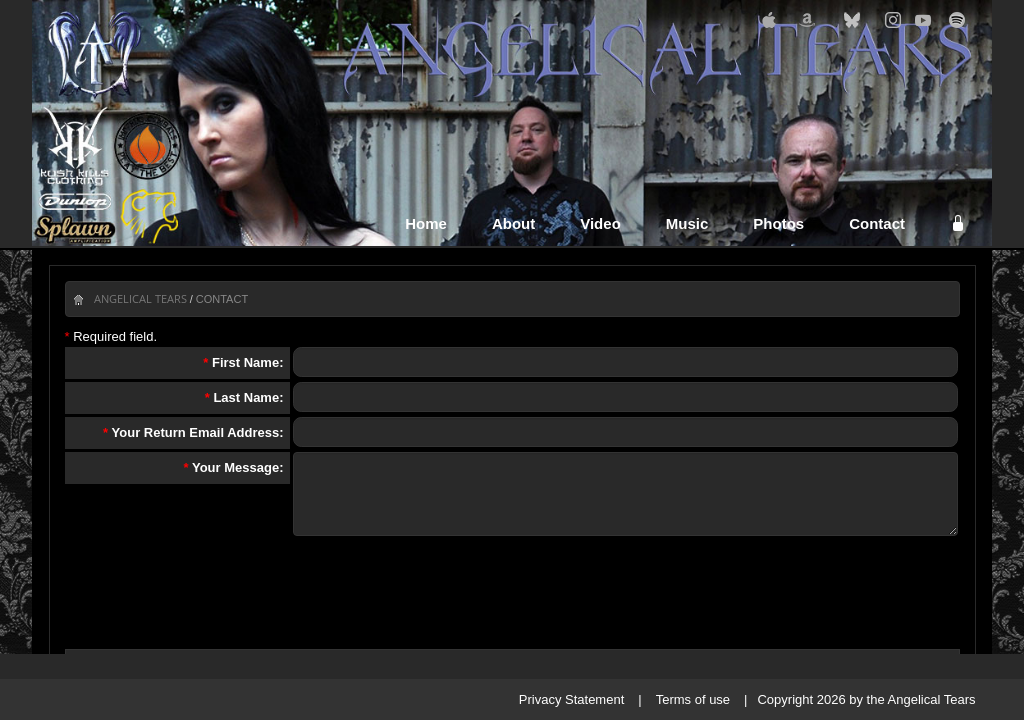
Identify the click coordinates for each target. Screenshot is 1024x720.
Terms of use (693, 699)
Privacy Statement (572, 699)
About (513, 223)
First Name (245, 362)
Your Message (235, 467)
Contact (877, 223)
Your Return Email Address (196, 432)
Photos (778, 223)
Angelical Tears (140, 298)
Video (600, 223)
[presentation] (513, 590)
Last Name (246, 397)
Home (426, 223)
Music (687, 223)
